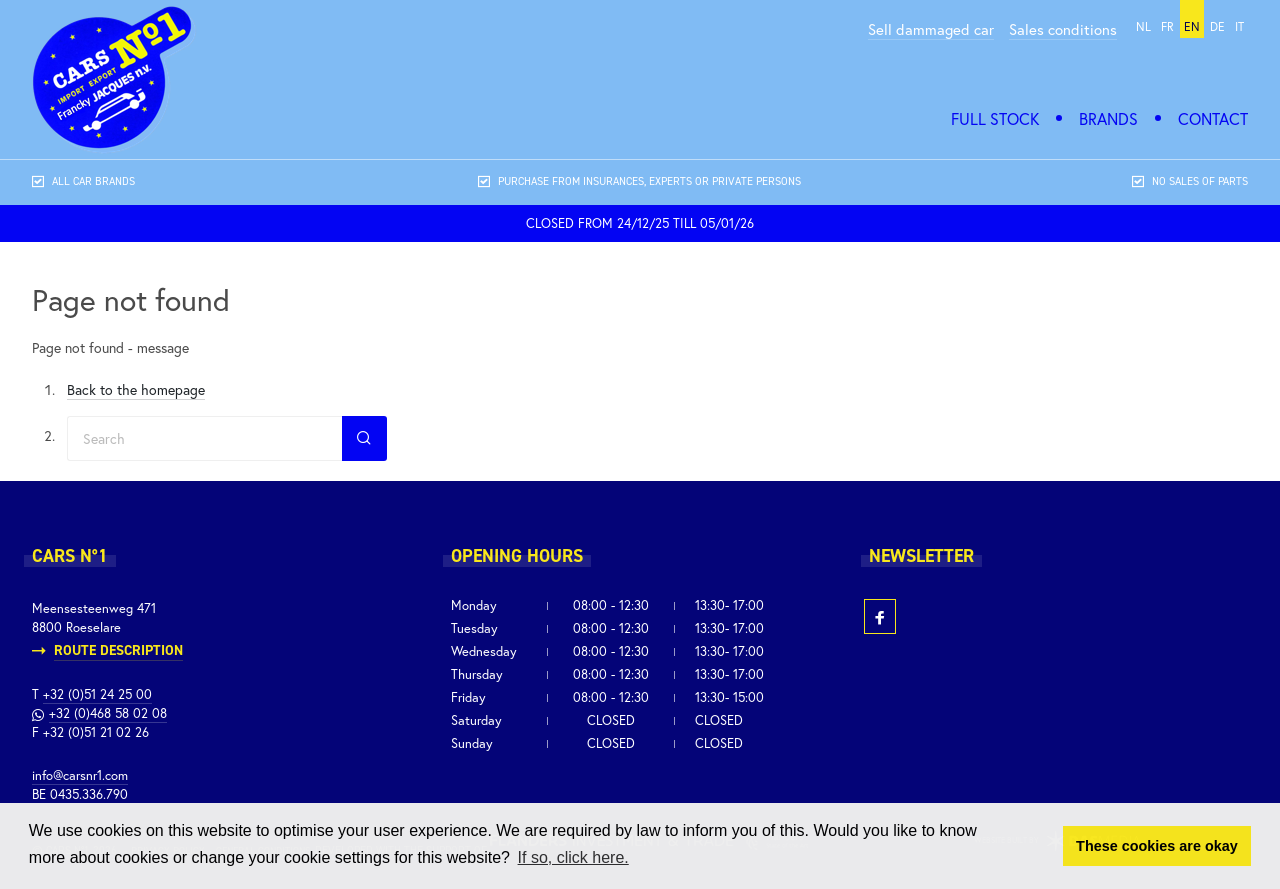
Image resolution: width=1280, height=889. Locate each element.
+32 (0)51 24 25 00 (97, 694)
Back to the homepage (136, 389)
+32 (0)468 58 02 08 (108, 713)
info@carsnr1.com (80, 775)
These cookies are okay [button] (1157, 846)
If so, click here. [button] (573, 857)
